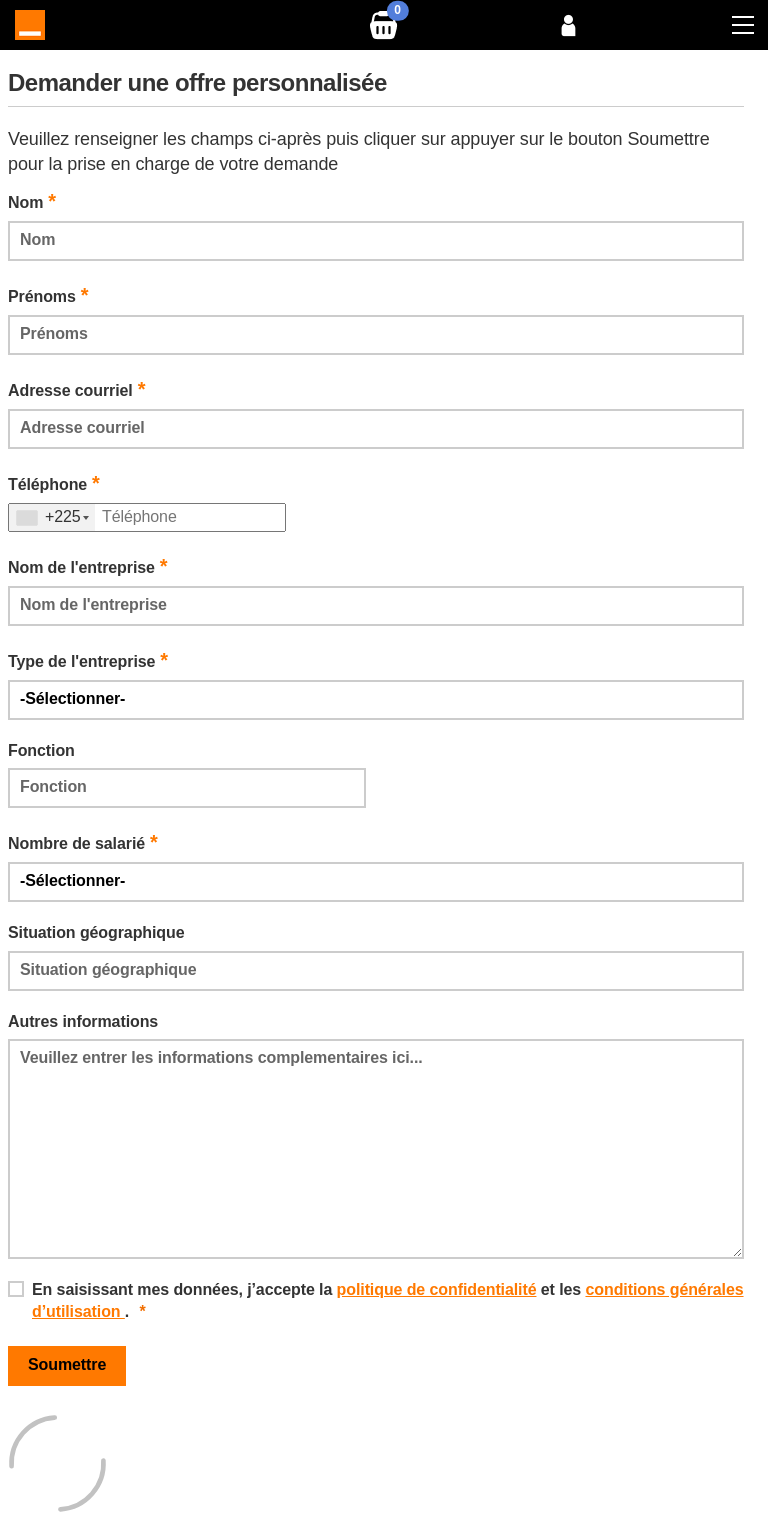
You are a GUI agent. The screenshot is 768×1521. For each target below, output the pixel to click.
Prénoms (48, 295)
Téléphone (54, 483)
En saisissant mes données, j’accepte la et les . (388, 1300)
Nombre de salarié (83, 842)
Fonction (41, 750)
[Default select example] (376, 700)
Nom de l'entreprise (88, 566)
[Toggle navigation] (743, 25)
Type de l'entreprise (88, 660)
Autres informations (83, 1021)
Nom (32, 201)
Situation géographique (96, 932)
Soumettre (67, 1364)
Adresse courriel (76, 389)
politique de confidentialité (437, 1289)
